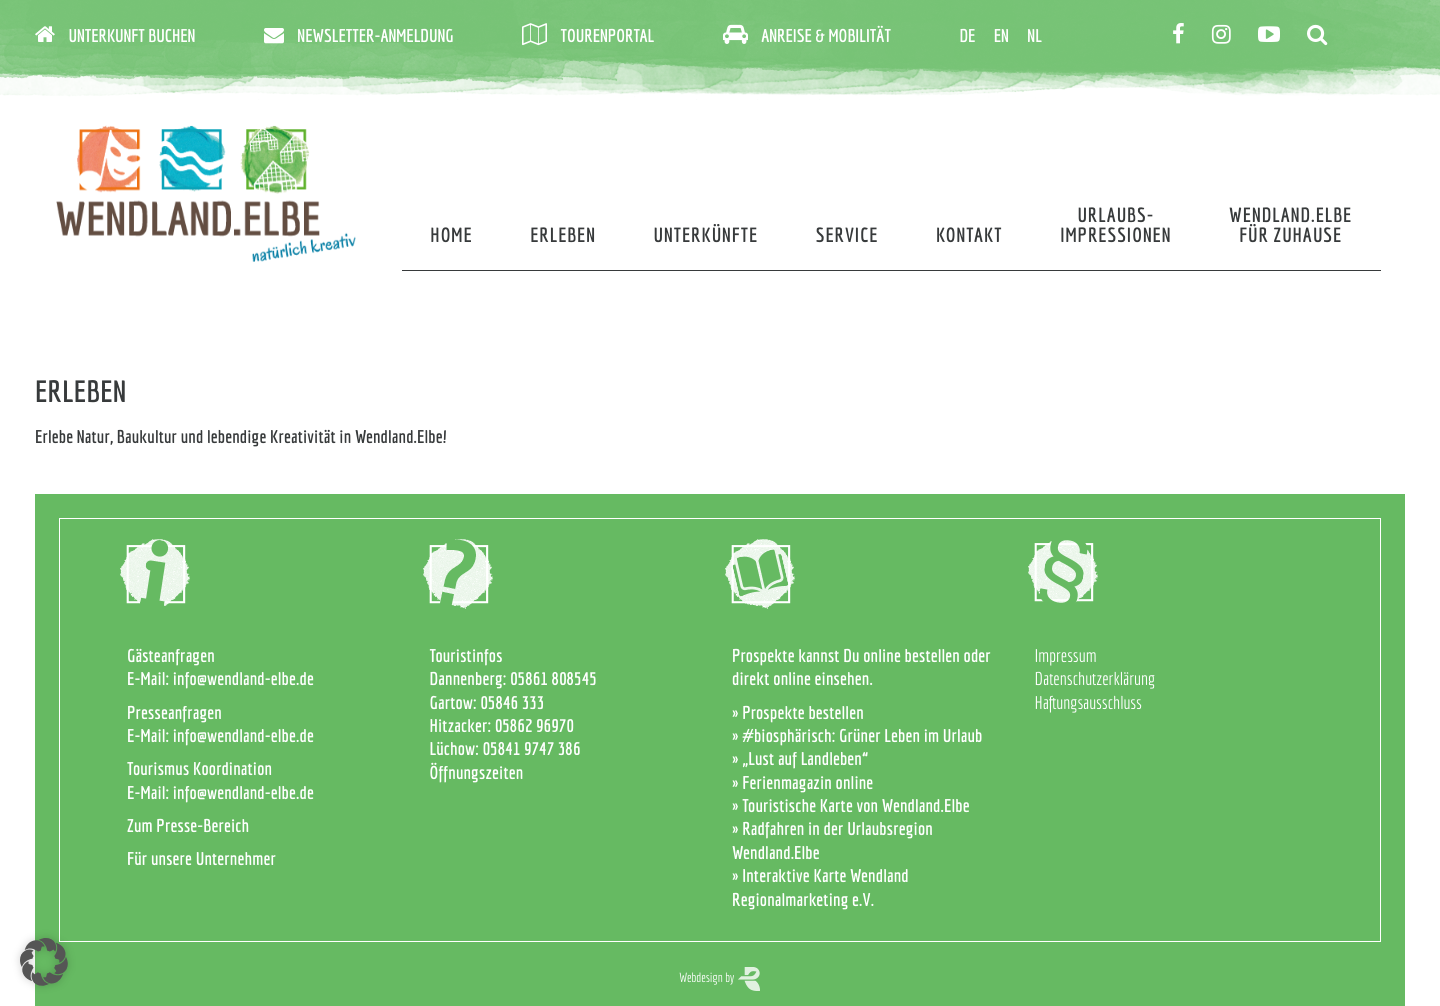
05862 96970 (534, 725)
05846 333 (512, 702)
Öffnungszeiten (477, 772)
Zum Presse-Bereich (188, 825)
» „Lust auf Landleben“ (800, 758)
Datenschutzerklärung (1095, 678)
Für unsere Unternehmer (201, 858)
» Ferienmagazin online (802, 782)
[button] (44, 962)
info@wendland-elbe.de (243, 678)
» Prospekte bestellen (798, 712)
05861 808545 (553, 678)
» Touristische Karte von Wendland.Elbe (851, 805)
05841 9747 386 (532, 748)
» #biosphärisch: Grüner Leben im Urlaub (857, 735)
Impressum (1066, 655)
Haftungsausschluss (1088, 702)
